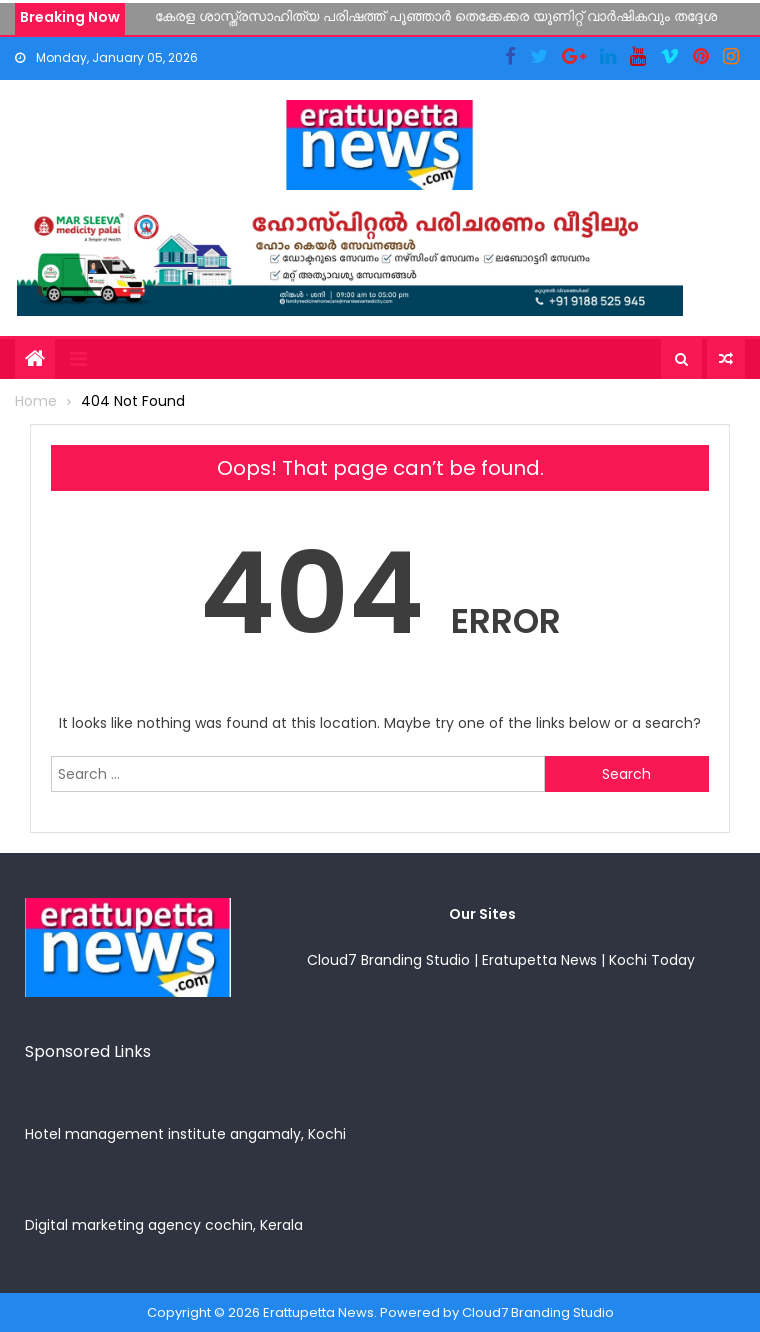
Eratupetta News (539, 960)
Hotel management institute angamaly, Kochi (185, 1134)
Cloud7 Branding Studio (388, 960)
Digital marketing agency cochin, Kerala (164, 1225)
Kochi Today (652, 960)
